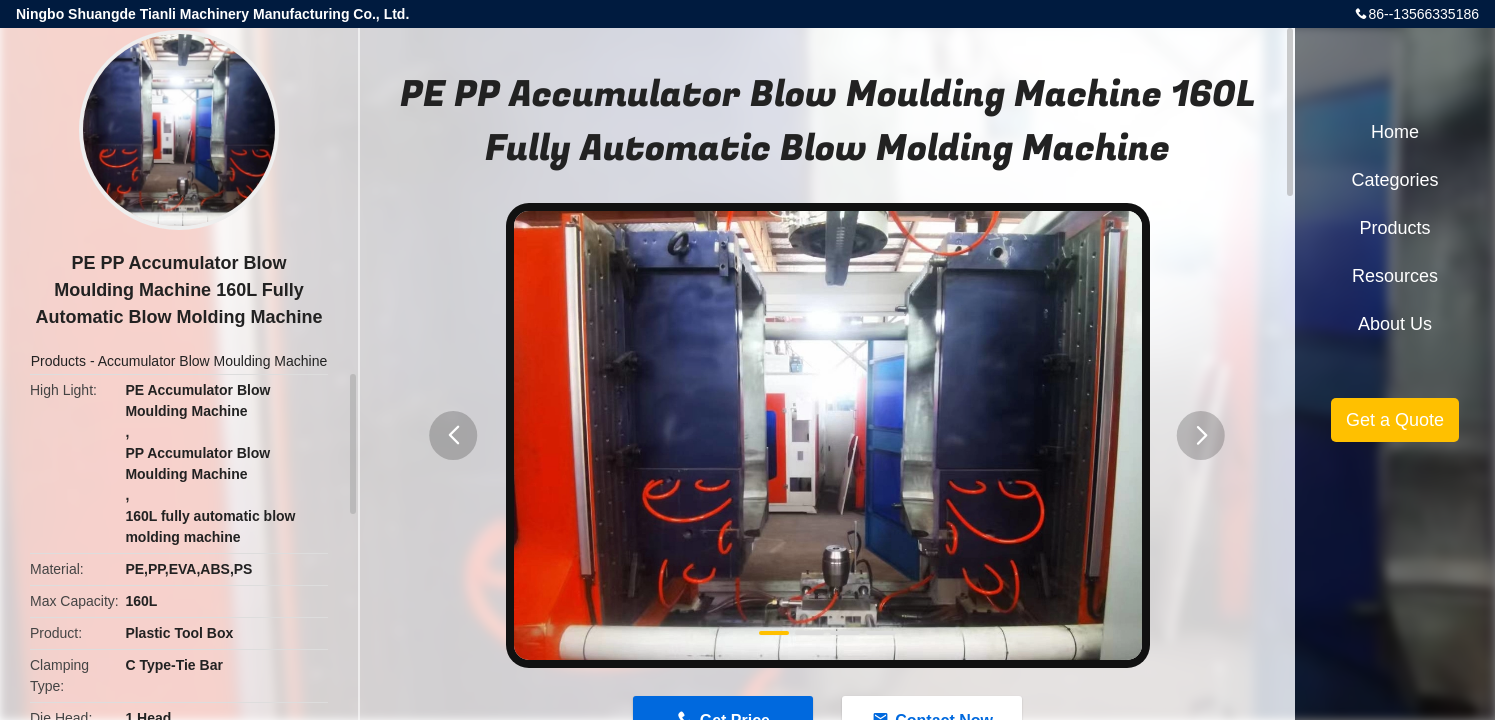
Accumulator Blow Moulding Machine (213, 361)
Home (1395, 132)
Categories (1394, 180)
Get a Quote (1395, 420)
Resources (1395, 276)
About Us (1395, 324)
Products (58, 361)
